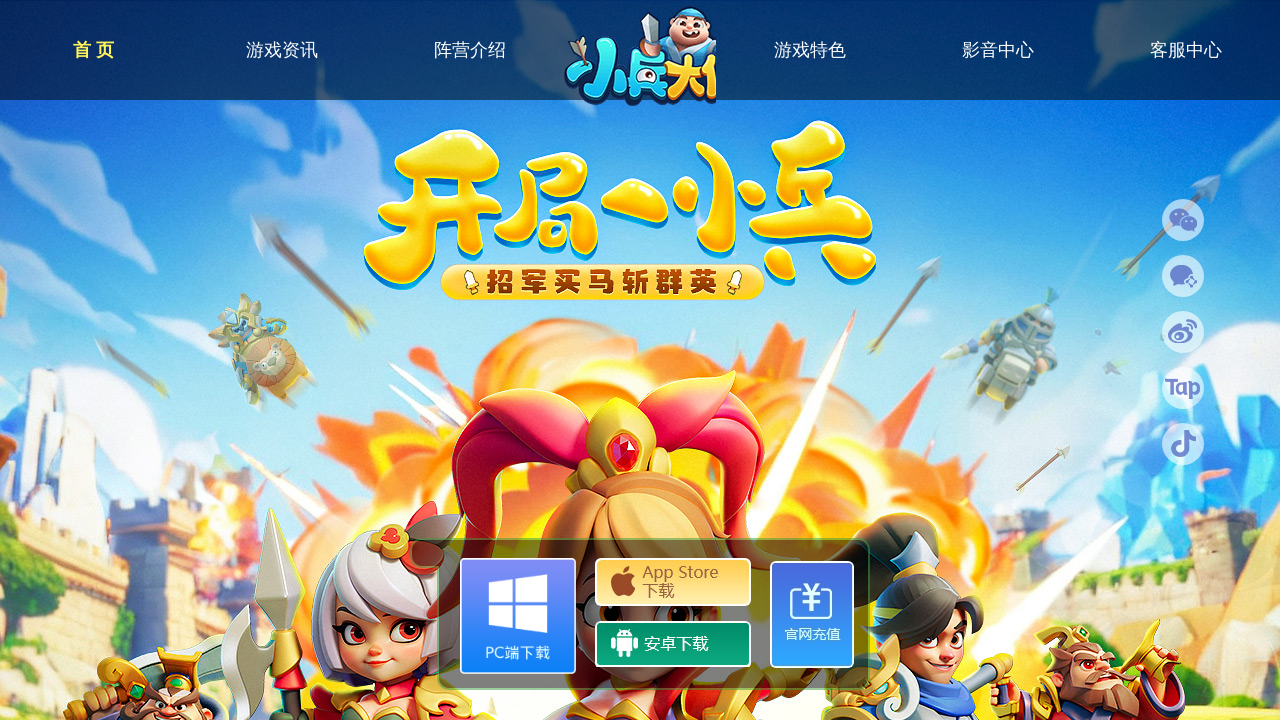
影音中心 (998, 50)
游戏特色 (810, 50)
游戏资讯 (282, 50)
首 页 (93, 50)
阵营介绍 (470, 50)
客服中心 (1186, 50)
